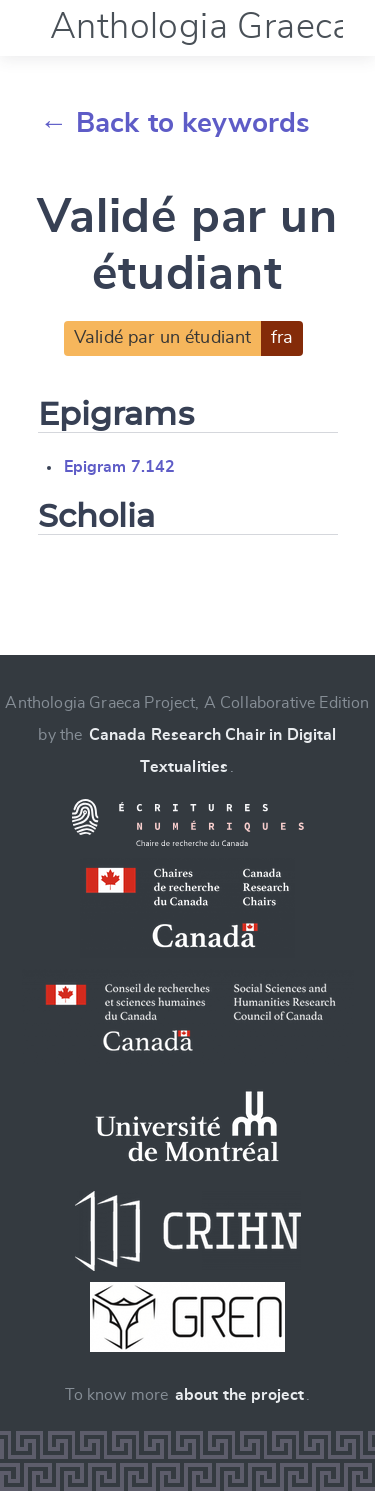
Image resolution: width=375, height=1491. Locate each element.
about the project (240, 1395)
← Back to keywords (175, 124)
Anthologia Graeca (201, 27)
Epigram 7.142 (120, 467)
